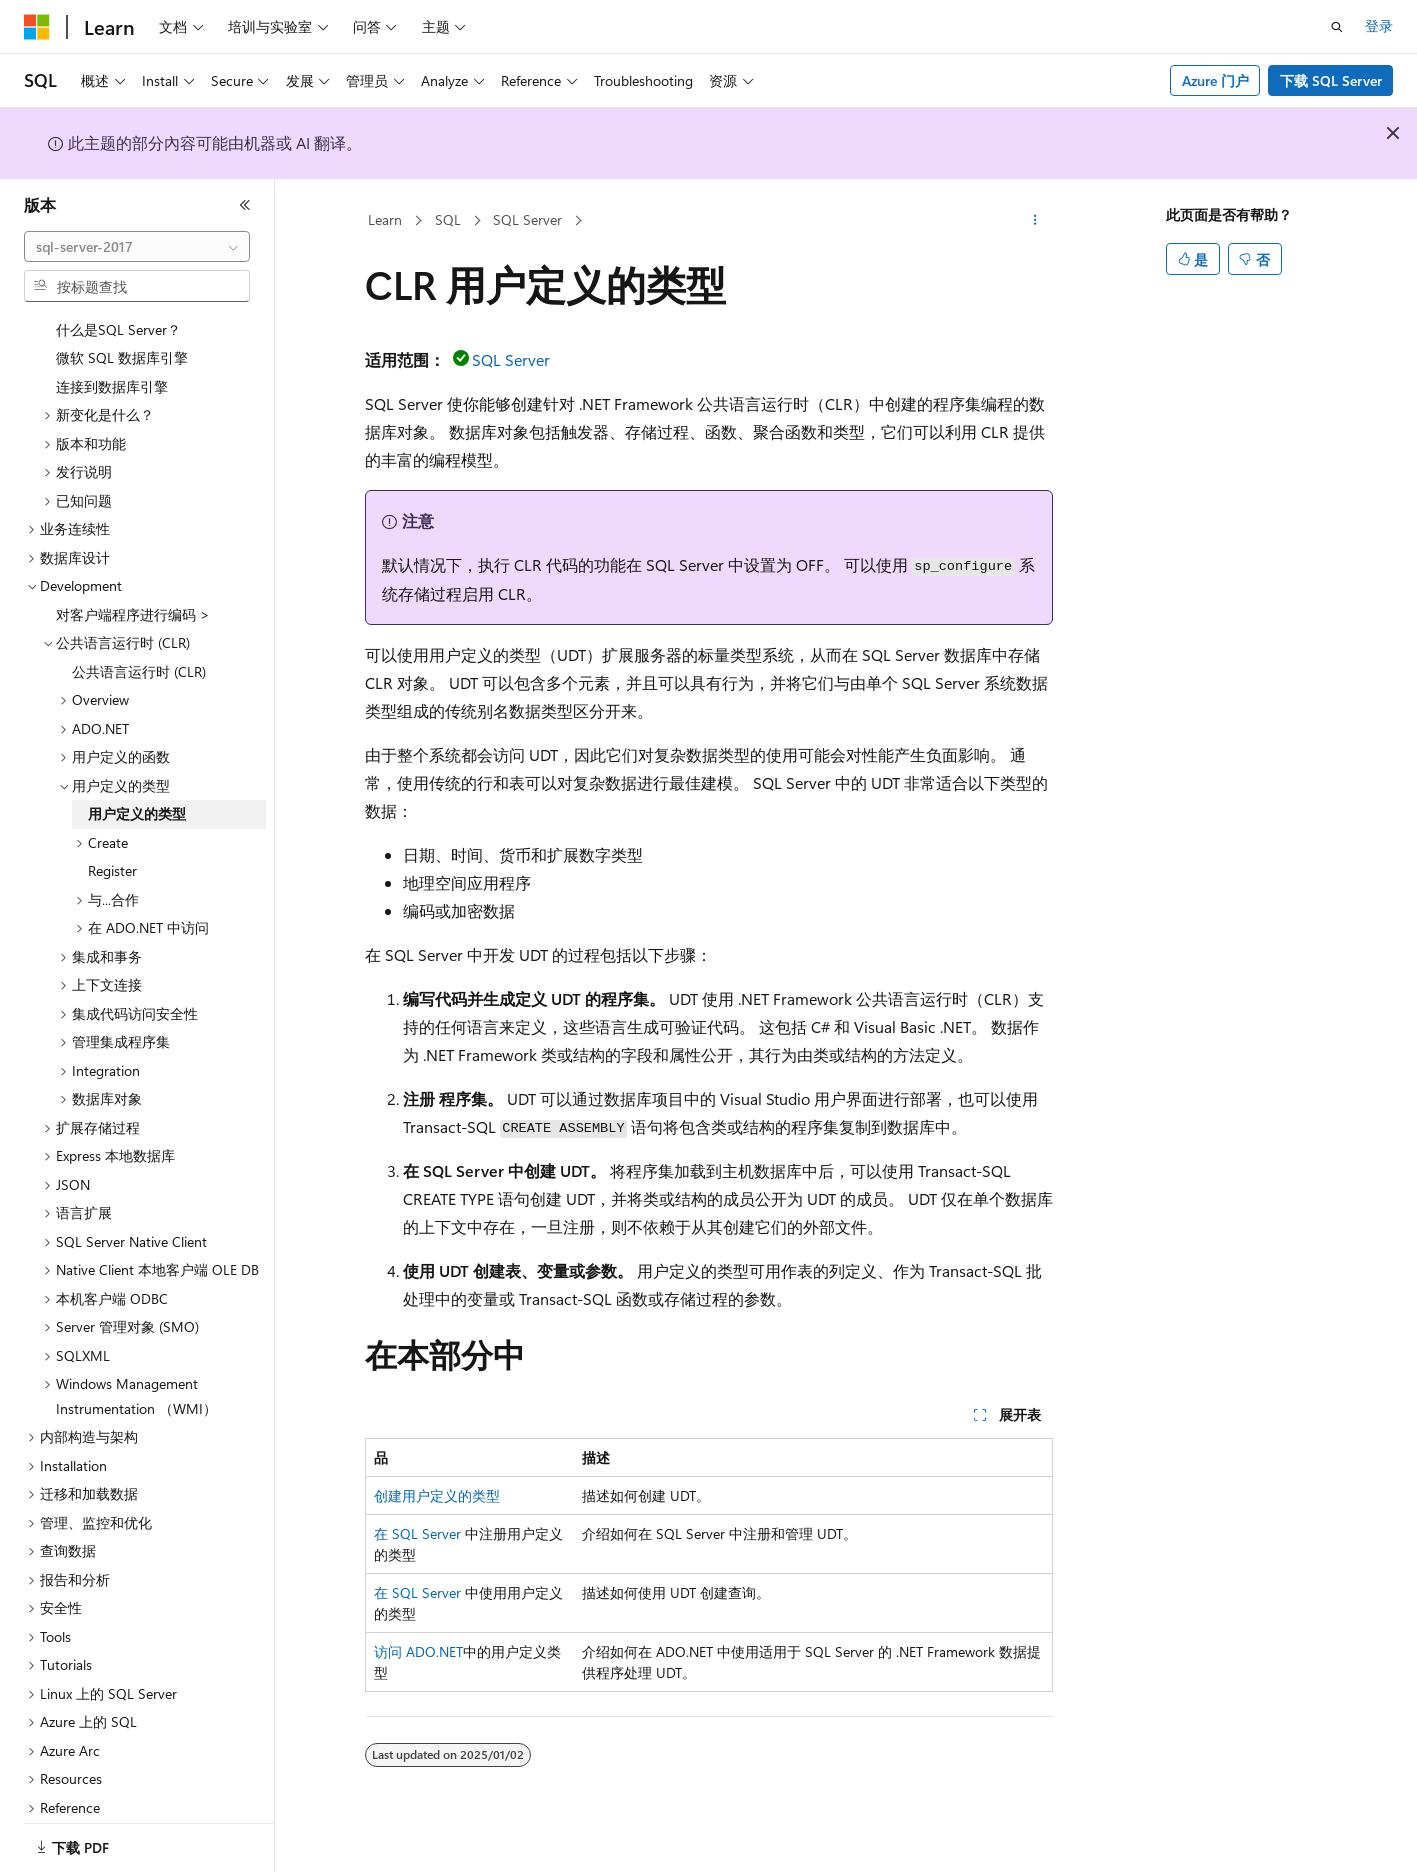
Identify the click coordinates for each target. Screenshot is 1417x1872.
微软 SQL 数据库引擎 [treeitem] (122, 332)
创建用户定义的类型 (437, 1495)
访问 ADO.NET (418, 1651)
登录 (1379, 25)
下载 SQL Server (1331, 80)
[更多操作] (1034, 221)
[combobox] (137, 247)
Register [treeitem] (112, 845)
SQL (448, 219)
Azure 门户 (1215, 80)
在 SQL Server (417, 1533)
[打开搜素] (1337, 27)
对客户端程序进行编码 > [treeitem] (133, 589)
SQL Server (527, 219)
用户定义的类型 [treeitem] (137, 788)
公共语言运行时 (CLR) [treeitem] (139, 646)
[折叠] (245, 205)
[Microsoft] (37, 27)
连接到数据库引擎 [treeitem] (112, 361)
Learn (385, 219)
